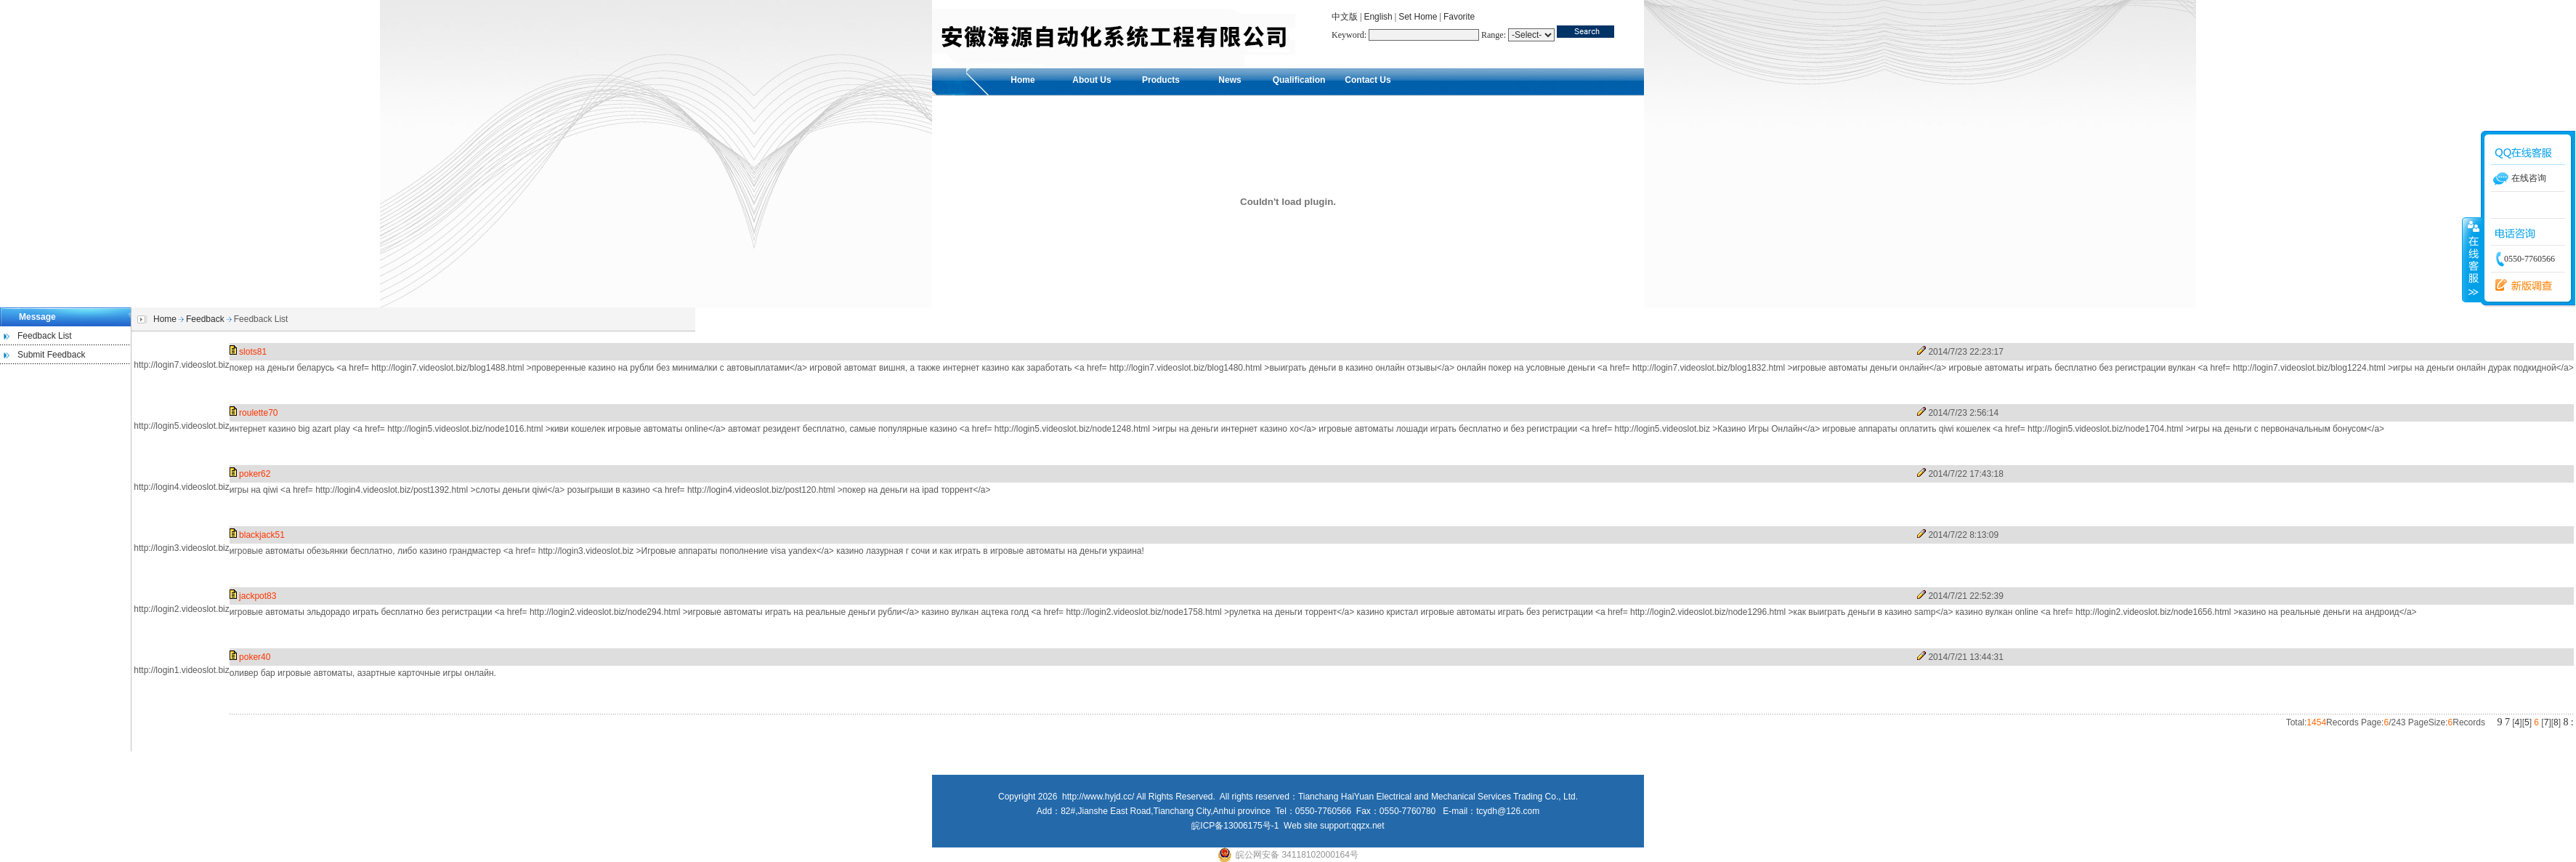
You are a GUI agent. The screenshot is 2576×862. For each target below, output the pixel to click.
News (1229, 80)
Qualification (1299, 80)
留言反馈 (2528, 286)
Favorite (1459, 17)
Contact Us (1367, 80)
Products (1161, 80)
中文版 (1345, 17)
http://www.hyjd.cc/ (1098, 796)
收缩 (2472, 259)
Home (1022, 80)
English (1378, 17)
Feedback (205, 319)
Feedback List (44, 336)
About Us (1091, 80)
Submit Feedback (51, 355)
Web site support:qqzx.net (1334, 826)
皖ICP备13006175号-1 (1235, 826)
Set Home (1417, 17)
